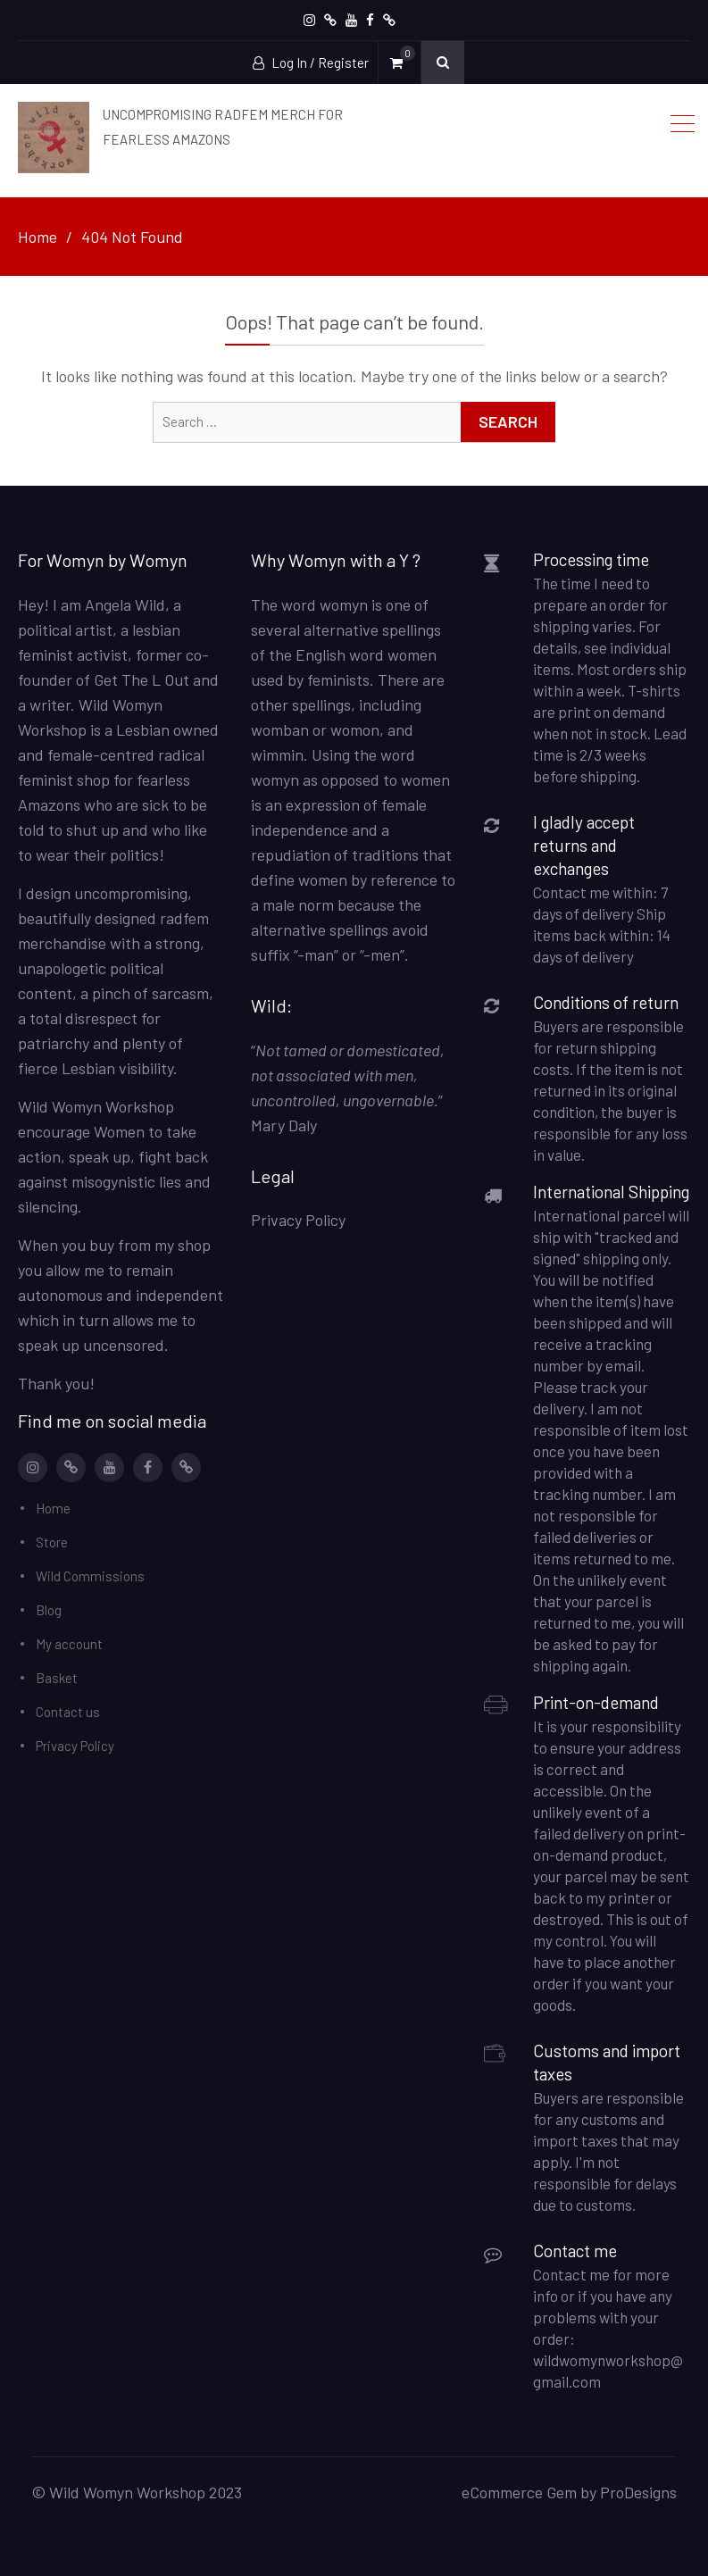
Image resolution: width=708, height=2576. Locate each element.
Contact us (68, 1712)
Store (52, 1542)
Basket (57, 1678)
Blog (49, 1610)
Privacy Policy (75, 1746)
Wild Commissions (90, 1576)
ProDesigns (638, 2492)
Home (53, 1508)
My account (69, 1644)
